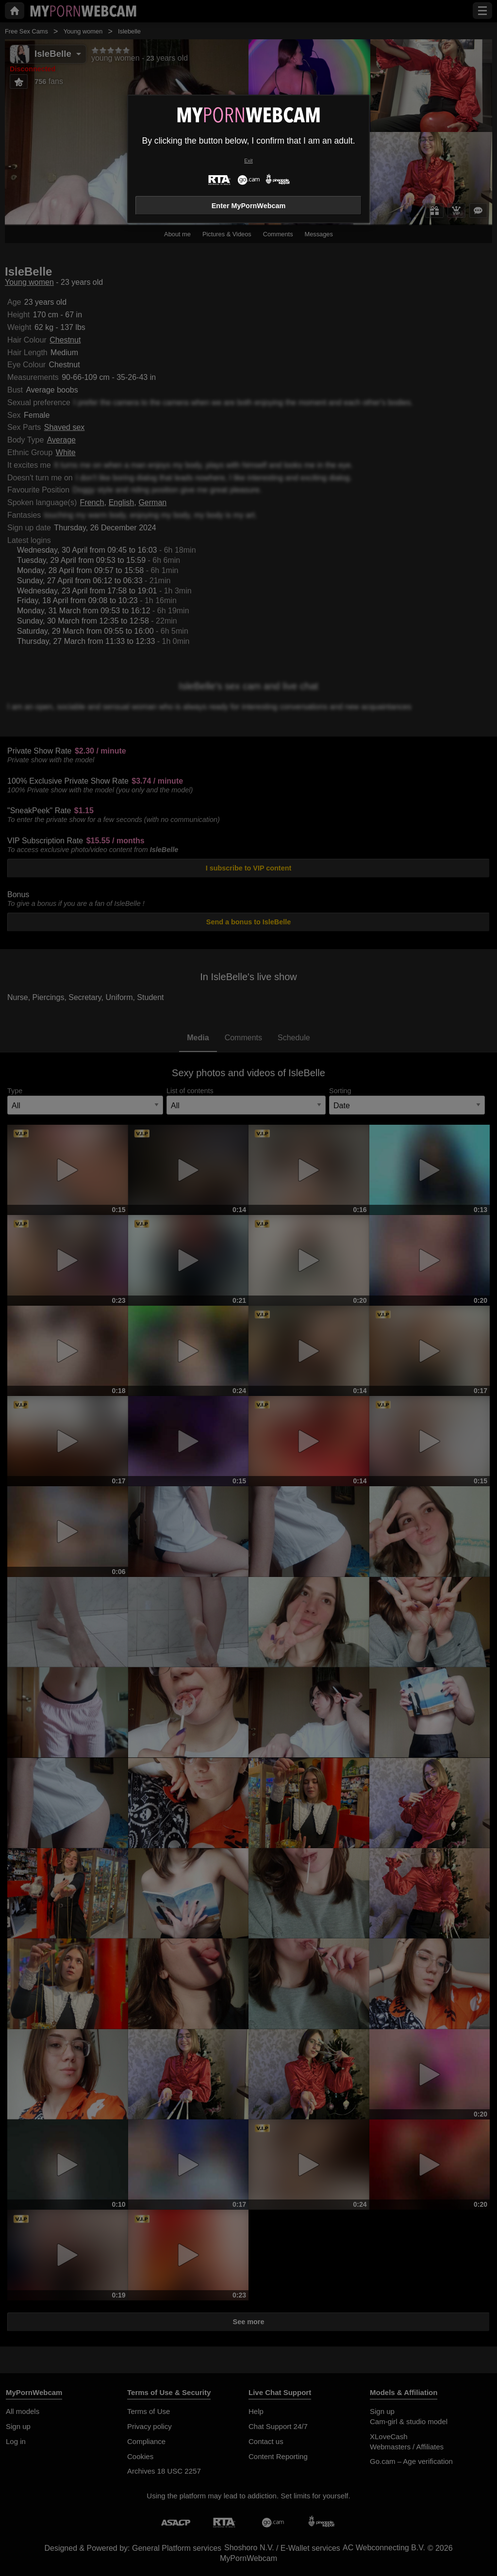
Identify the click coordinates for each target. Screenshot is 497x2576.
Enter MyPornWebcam (248, 206)
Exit (248, 161)
